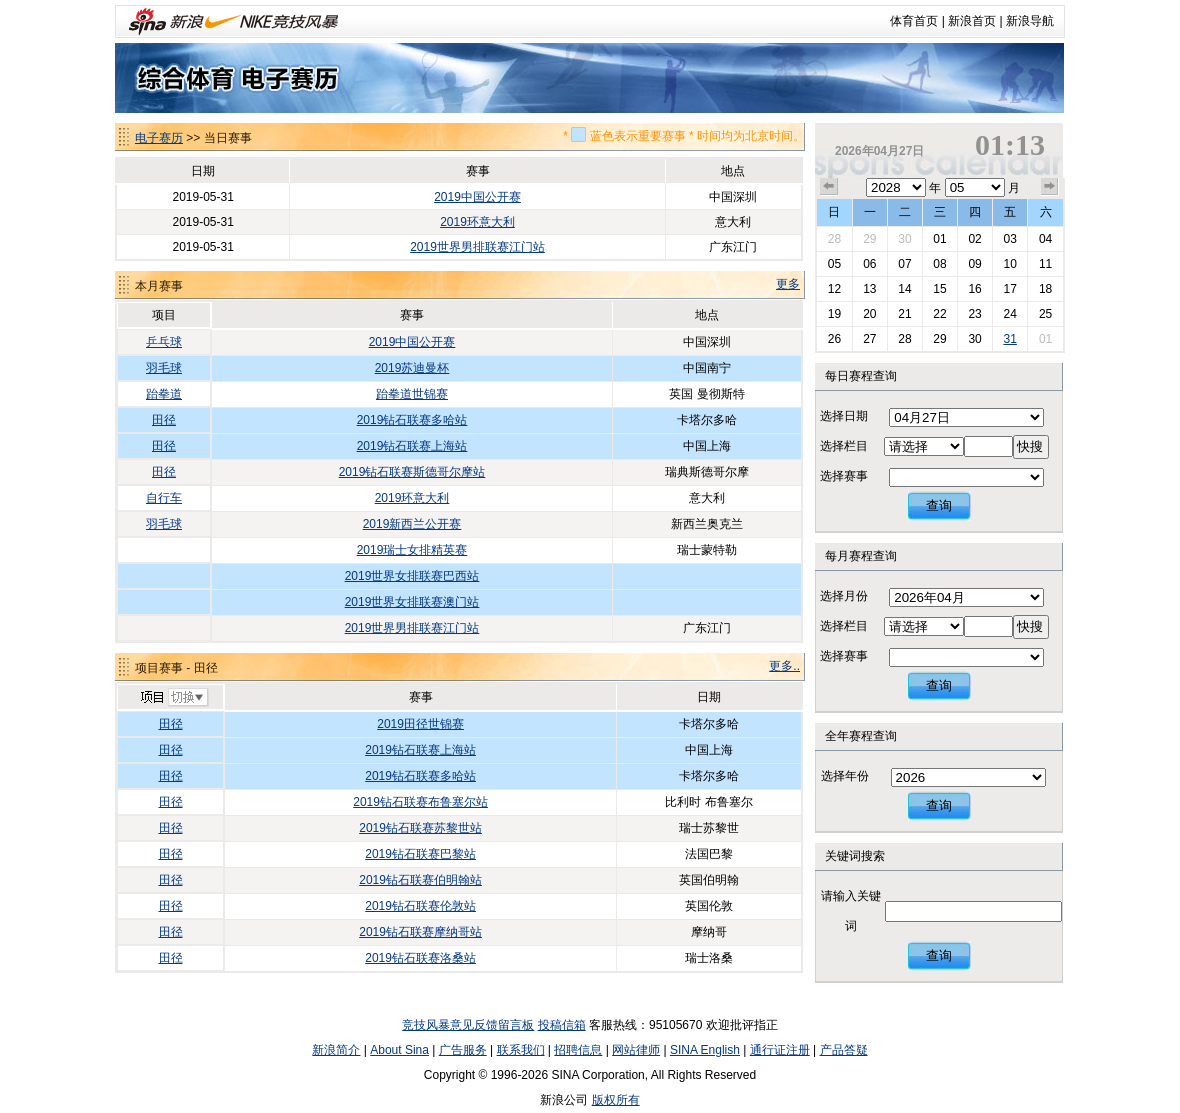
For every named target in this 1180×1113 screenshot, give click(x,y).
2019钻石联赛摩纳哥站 (420, 932)
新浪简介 (336, 1050)
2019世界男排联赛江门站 (477, 247)
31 (1009, 339)
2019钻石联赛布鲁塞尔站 (420, 802)
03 (1009, 239)
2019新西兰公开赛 (412, 524)
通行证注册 (780, 1050)
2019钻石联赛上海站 (412, 446)
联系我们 (521, 1050)
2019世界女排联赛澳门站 (412, 602)
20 (869, 314)
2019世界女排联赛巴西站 (412, 576)
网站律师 (636, 1050)
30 (904, 239)
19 (834, 314)
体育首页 (914, 21)
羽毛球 (164, 368)
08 (939, 264)
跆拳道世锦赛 (412, 394)
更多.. (784, 666)
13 (869, 289)
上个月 (829, 187)
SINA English (705, 1050)
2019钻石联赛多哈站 (412, 420)
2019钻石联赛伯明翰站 (420, 880)
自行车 (164, 498)
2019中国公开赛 (477, 197)
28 (834, 239)
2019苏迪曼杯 (412, 368)
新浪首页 (972, 21)
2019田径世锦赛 (420, 724)
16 (974, 289)
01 (939, 239)
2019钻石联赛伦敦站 (420, 906)
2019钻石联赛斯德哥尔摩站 (412, 472)
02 (974, 239)
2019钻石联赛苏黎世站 (420, 828)
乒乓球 (164, 342)
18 (1045, 289)
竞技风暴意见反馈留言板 (468, 1025)
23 (974, 314)
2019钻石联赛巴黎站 (420, 854)
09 (974, 264)
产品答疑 (844, 1050)
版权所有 (616, 1100)
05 (834, 264)
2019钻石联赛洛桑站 (420, 958)
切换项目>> (173, 698)
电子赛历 (159, 138)
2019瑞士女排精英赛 (412, 550)
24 (1009, 314)
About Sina (399, 1050)
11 (1045, 264)
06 (869, 264)
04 (1045, 239)
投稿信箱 (562, 1025)
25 (1045, 314)
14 (904, 289)
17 (1009, 289)
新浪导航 (1030, 21)
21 (904, 314)
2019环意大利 (477, 222)
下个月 (1050, 187)
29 (869, 239)
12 (834, 289)
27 (869, 339)
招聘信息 (578, 1050)
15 (939, 289)
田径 (164, 420)
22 (939, 314)
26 (834, 339)
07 (904, 264)
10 (1009, 264)
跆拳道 (164, 394)
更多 (788, 284)
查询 (939, 505)
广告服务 (463, 1050)
